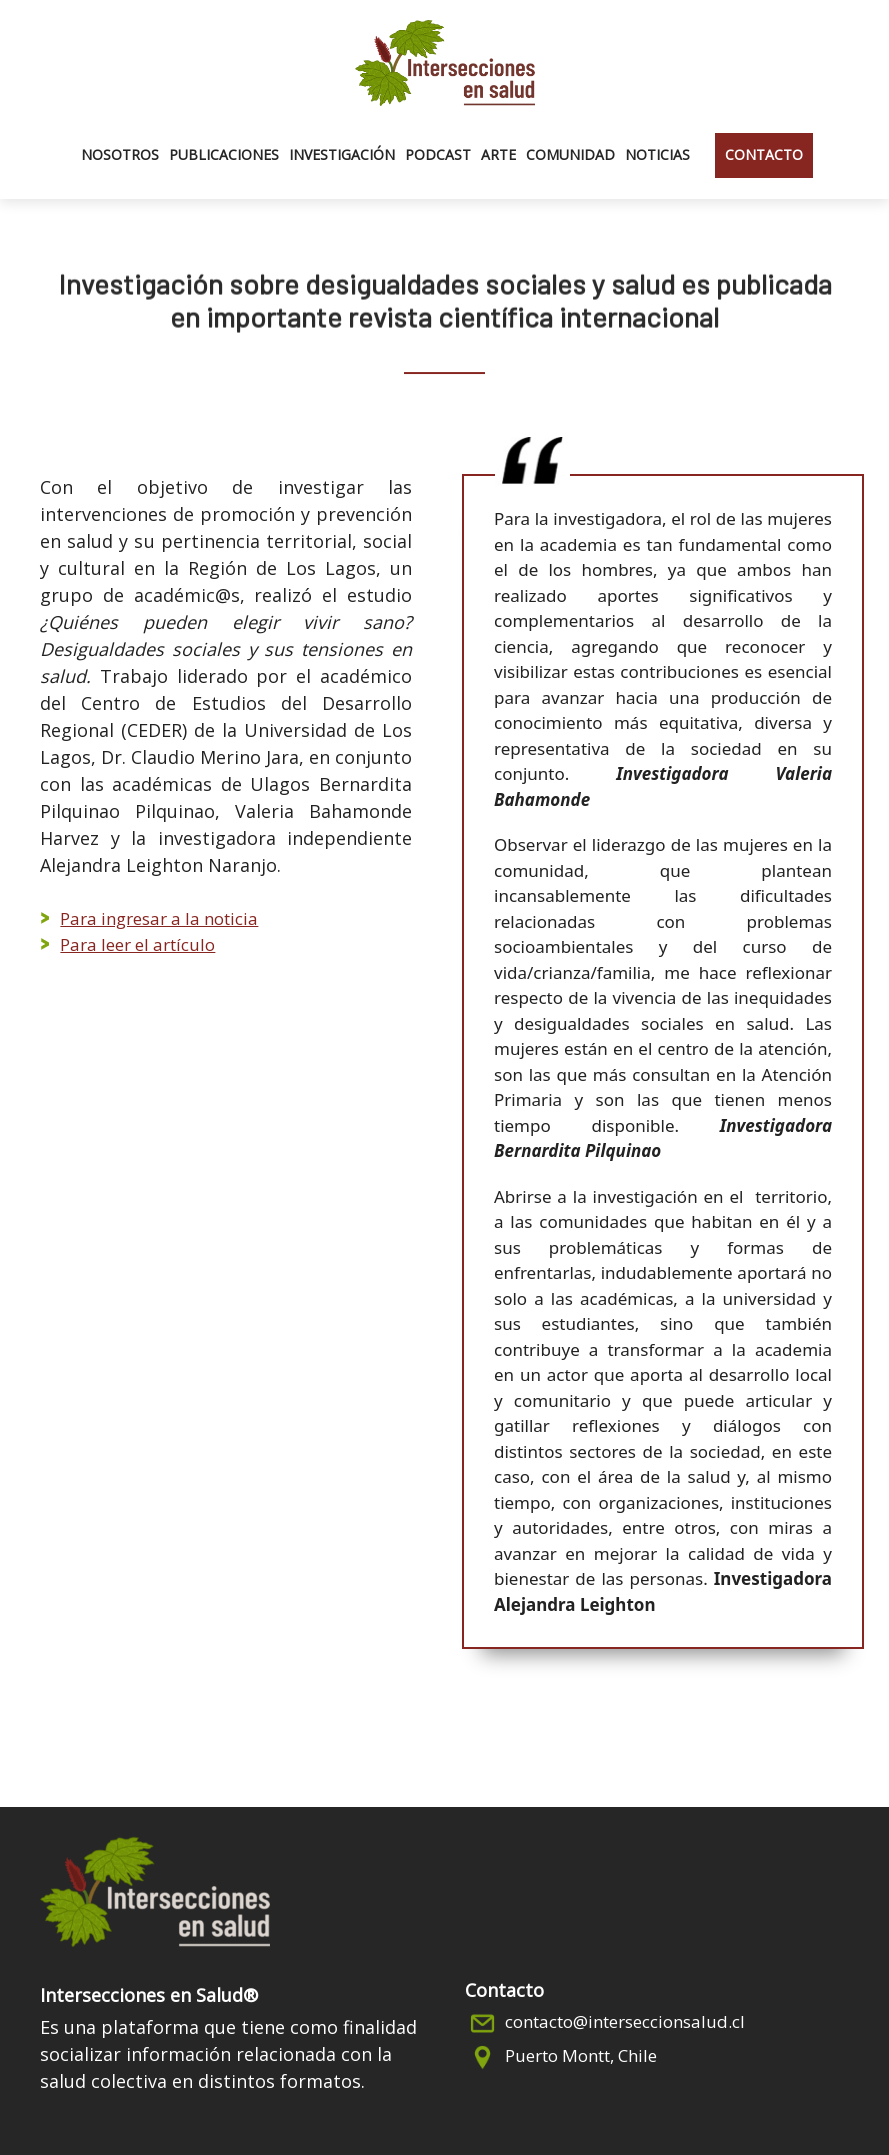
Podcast (438, 154)
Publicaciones (224, 154)
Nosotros (120, 154)
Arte (498, 154)
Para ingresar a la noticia (159, 918)
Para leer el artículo (137, 944)
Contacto (764, 154)
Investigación (342, 154)
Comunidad (570, 154)
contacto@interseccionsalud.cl (625, 2021)
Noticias (657, 154)
